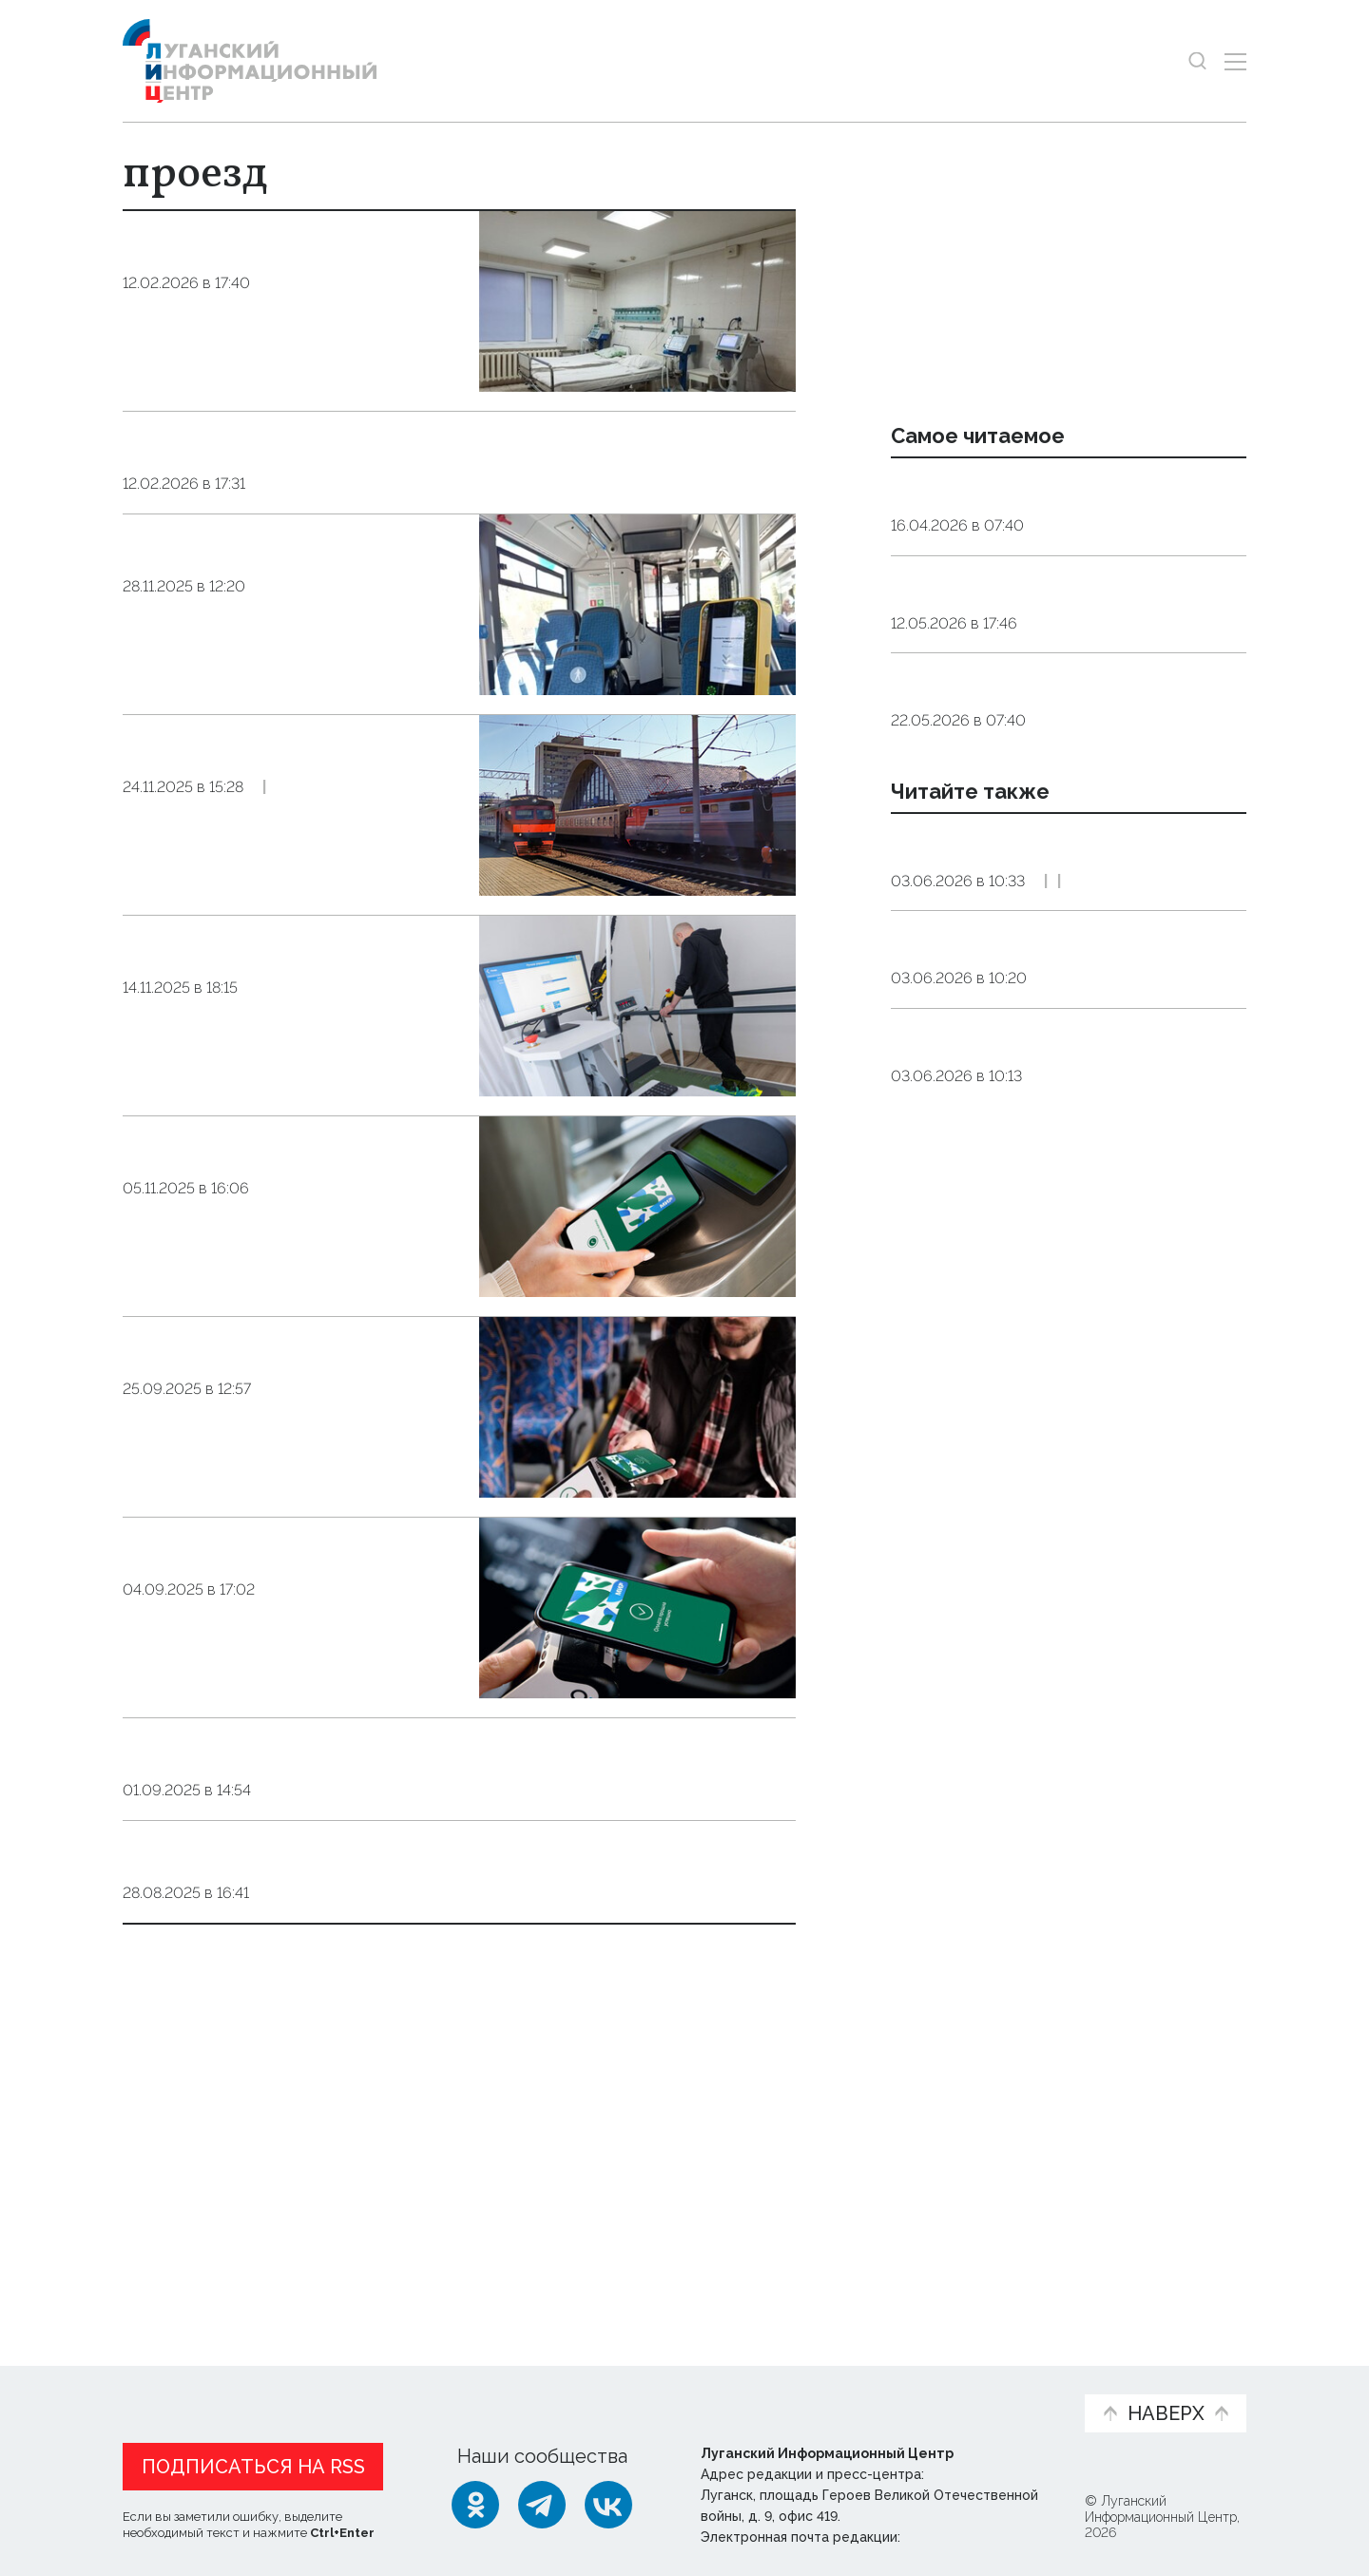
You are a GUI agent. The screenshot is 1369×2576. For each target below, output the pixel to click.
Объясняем (1010, 2380)
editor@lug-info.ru (968, 2532)
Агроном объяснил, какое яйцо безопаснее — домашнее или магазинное (1038, 808)
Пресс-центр (866, 2390)
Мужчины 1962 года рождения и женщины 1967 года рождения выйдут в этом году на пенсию (1042, 662)
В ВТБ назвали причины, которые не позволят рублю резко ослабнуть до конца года (1064, 1189)
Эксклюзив (1134, 1103)
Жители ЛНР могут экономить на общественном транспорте (292, 1699)
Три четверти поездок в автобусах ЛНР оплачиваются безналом (265, 695)
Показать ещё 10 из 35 (226, 2213)
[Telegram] (542, 2500)
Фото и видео (734, 2390)
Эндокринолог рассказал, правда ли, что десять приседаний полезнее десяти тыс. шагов (1065, 514)
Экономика (1033, 1103)
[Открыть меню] (1235, 61)
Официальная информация (356, 2390)
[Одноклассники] (475, 2500)
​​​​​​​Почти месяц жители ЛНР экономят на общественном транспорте (286, 1498)
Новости (156, 2380)
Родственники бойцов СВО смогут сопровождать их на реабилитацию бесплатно (283, 1097)
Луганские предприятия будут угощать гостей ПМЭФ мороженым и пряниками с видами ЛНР (1066, 1018)
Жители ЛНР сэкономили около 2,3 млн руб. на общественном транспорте (282, 1297)
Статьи (246, 2380)
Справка (290, 994)
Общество (306, 371)
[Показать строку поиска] (1197, 61)
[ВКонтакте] (608, 2500)
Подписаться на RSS (253, 2461)
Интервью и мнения (577, 2390)
